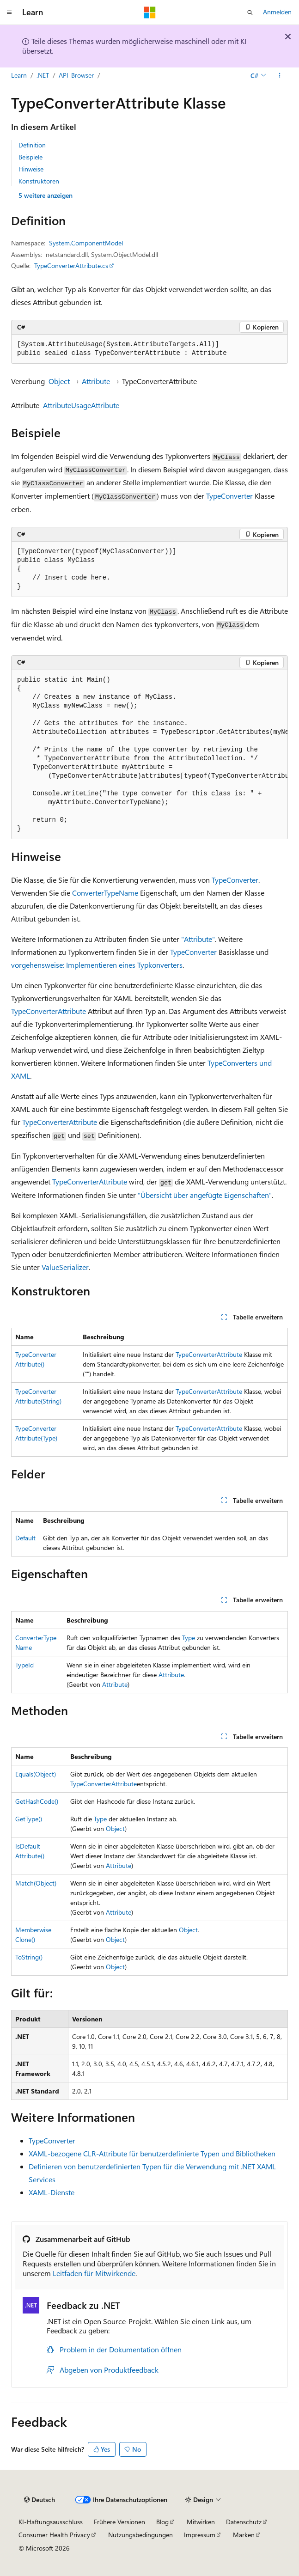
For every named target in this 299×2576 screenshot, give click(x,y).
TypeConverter (229, 496)
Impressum (199, 2534)
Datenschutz (244, 2521)
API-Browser (76, 75)
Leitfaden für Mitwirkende (94, 2273)
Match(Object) (35, 1883)
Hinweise (30, 169)
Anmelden (277, 11)
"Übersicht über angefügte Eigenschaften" (205, 1195)
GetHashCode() (36, 1801)
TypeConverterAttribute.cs (71, 265)
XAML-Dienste (51, 2192)
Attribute (96, 381)
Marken (244, 2534)
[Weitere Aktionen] (280, 75)
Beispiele (30, 157)
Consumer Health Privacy (54, 2534)
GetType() (28, 1818)
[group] (149, 755)
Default (25, 1537)
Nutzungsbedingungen (140, 2534)
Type (188, 1637)
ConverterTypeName (105, 892)
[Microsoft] (150, 12)
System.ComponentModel (86, 242)
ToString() (29, 1957)
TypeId (24, 1664)
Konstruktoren (38, 181)
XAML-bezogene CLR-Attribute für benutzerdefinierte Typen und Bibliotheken (152, 2153)
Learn (19, 75)
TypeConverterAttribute (48, 1011)
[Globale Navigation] (9, 12)
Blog (162, 2521)
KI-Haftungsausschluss (50, 2521)
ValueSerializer (65, 1267)
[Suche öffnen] (250, 12)
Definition (32, 144)
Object (59, 381)
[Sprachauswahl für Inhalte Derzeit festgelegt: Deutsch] (39, 2499)
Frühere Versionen (119, 2521)
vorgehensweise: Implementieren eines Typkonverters (97, 965)
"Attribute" (198, 939)
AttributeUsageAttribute (81, 405)
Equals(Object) (35, 1774)
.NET (43, 75)
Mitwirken (201, 2521)
